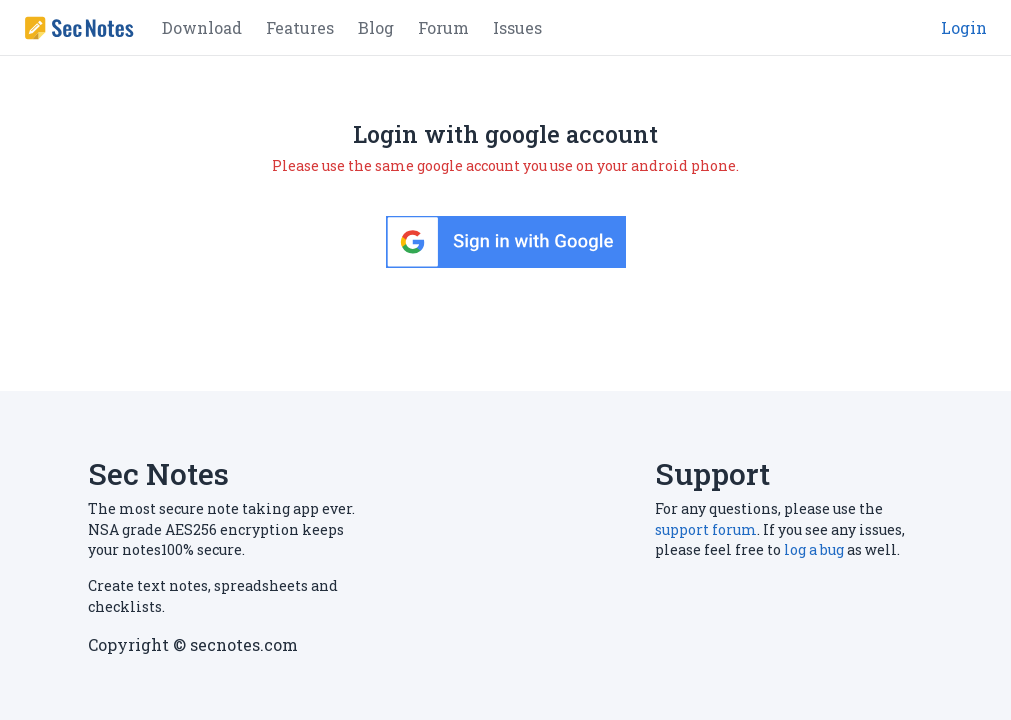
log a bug (814, 549)
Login (964, 27)
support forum (706, 529)
